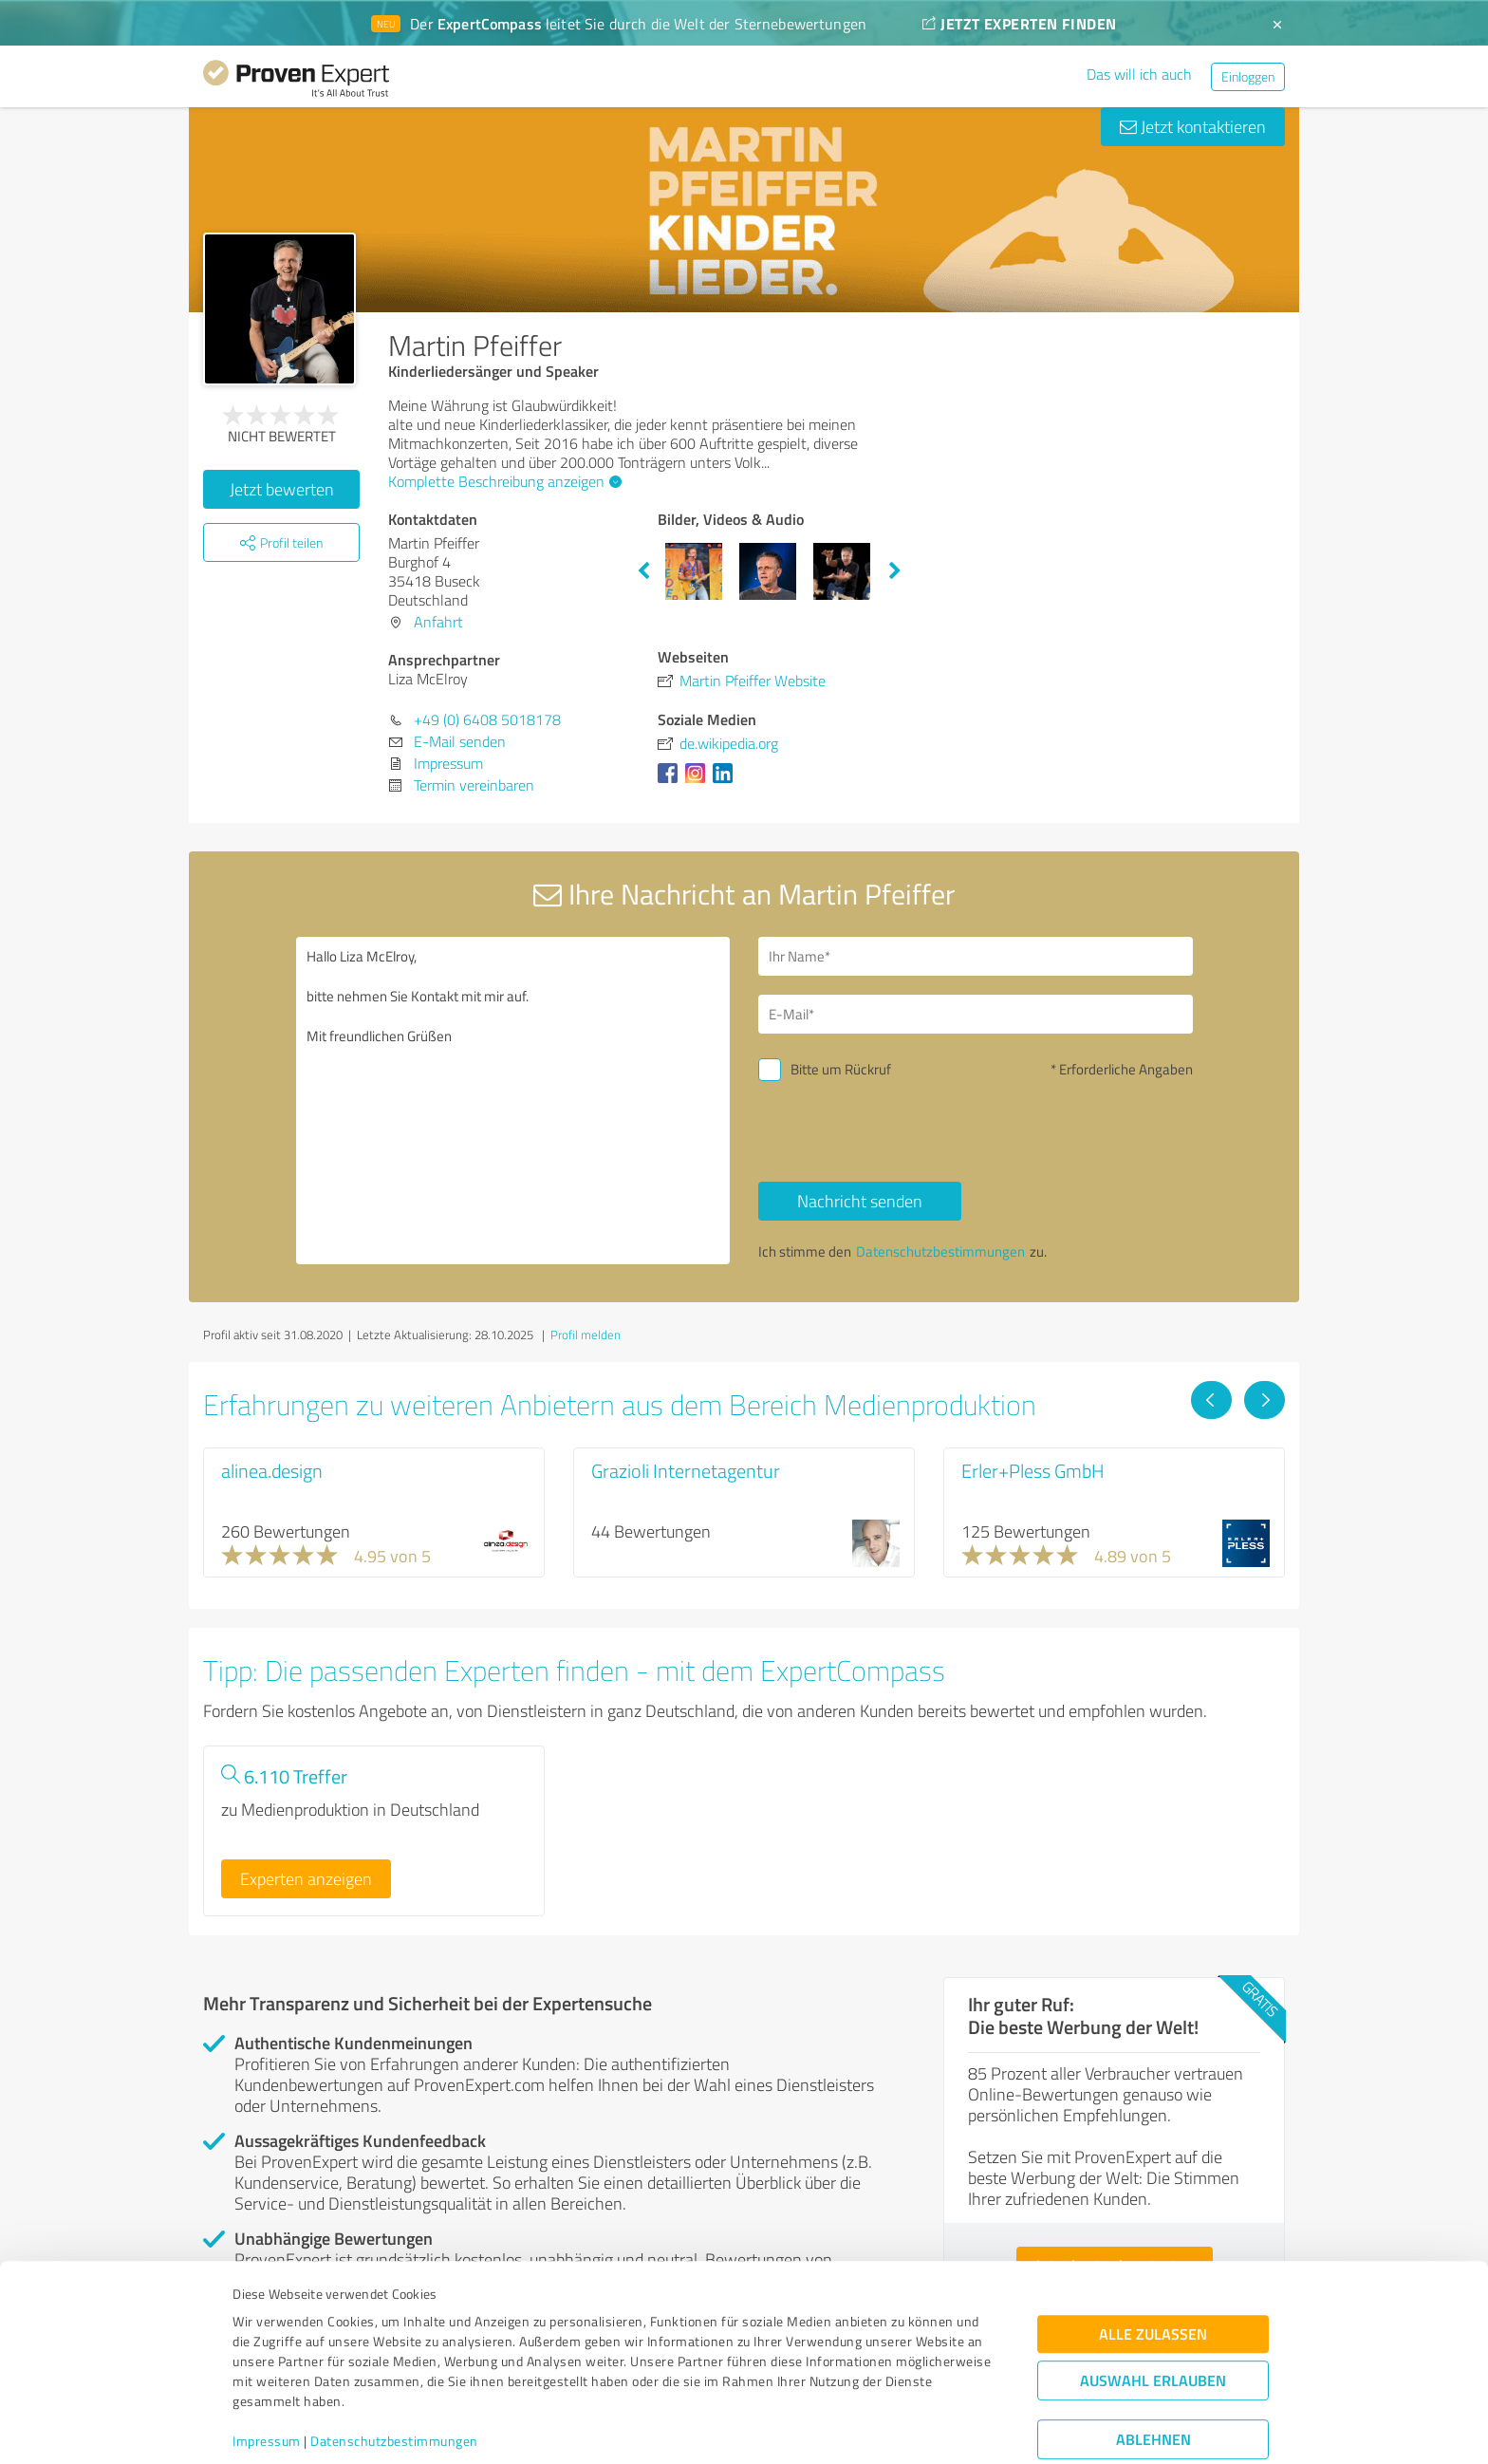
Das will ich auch (1139, 74)
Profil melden (585, 1334)
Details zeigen (877, 2428)
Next (894, 571)
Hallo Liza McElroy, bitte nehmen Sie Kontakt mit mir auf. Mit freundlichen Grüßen (513, 1100)
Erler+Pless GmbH (1033, 1470)
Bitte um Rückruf (840, 1069)
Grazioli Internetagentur (685, 1470)
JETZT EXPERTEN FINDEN (1019, 23)
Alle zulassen (1153, 2268)
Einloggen (1247, 76)
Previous (643, 571)
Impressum (266, 2375)
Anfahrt (438, 621)
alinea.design (272, 1470)
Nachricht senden (859, 1200)
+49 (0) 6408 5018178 (487, 719)
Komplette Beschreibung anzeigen (502, 481)
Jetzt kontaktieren (1193, 126)
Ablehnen (1153, 2373)
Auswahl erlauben (1153, 2314)
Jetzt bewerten (282, 488)
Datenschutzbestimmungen (394, 2375)
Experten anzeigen (306, 1878)
